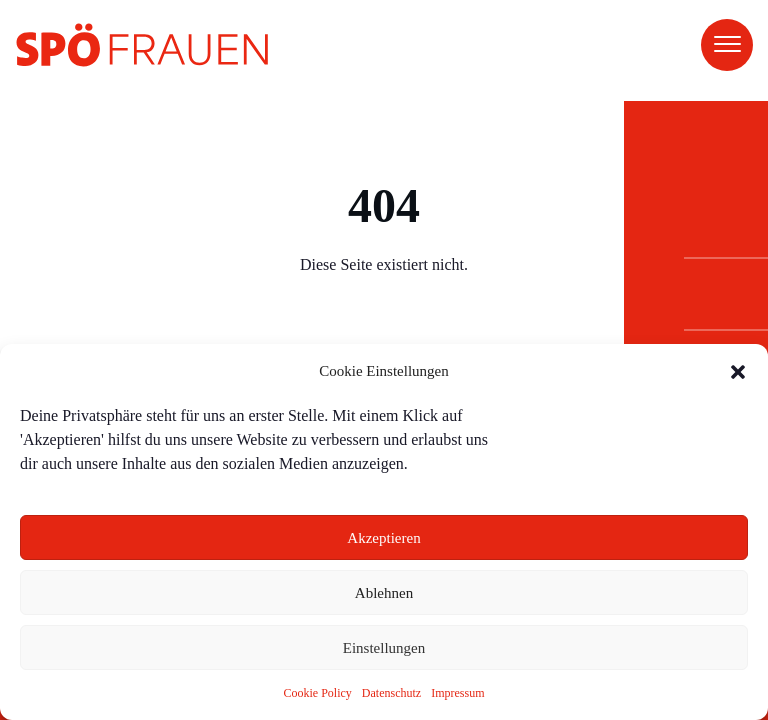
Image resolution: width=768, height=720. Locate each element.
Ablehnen (384, 593)
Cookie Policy (318, 693)
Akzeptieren (383, 538)
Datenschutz (391, 693)
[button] (738, 372)
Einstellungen (384, 648)
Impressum (457, 693)
